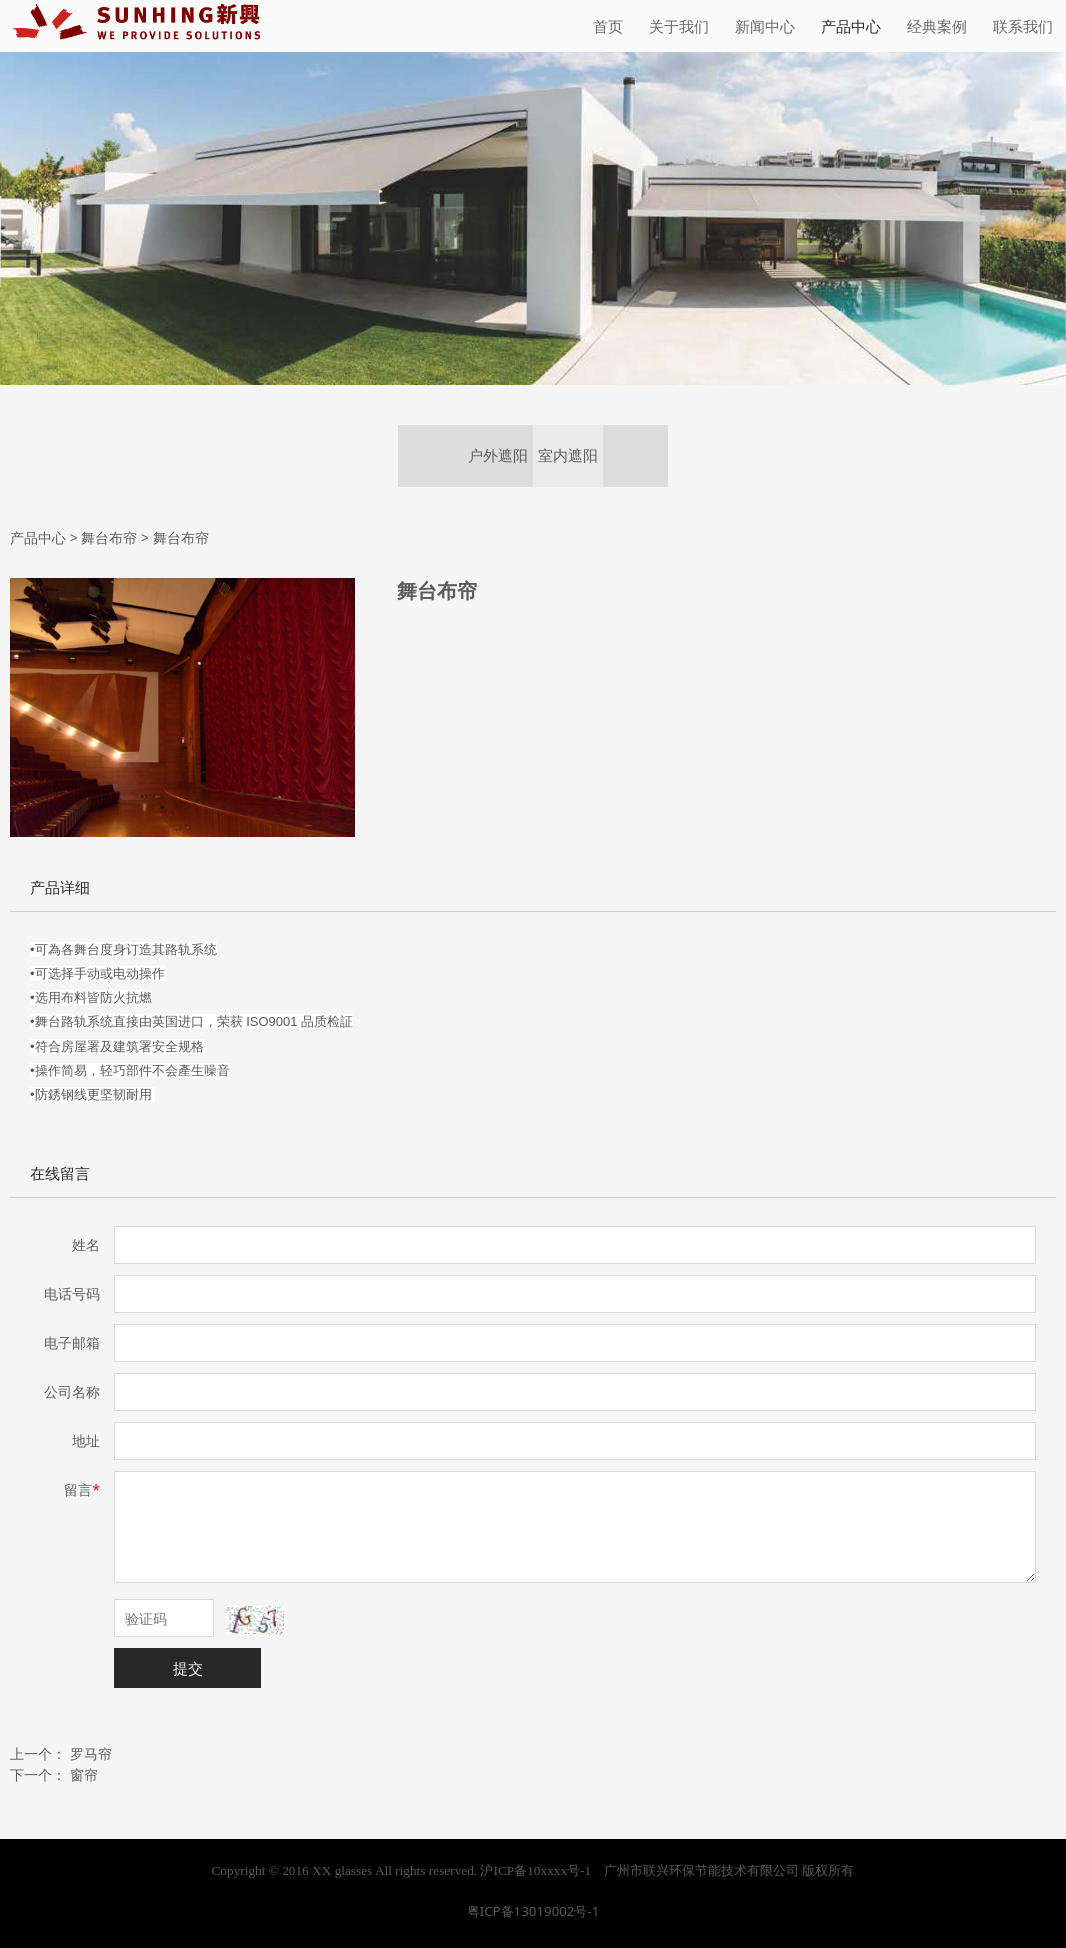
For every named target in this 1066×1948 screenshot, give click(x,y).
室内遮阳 (568, 455)
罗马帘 (91, 1753)
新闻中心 (765, 26)
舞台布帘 (109, 537)
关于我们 (679, 26)
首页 (608, 26)
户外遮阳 (498, 455)
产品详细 (60, 887)
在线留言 (60, 1173)
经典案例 (937, 26)
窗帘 (84, 1774)
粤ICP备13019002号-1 (533, 1911)
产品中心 (851, 26)
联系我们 (1023, 26)
